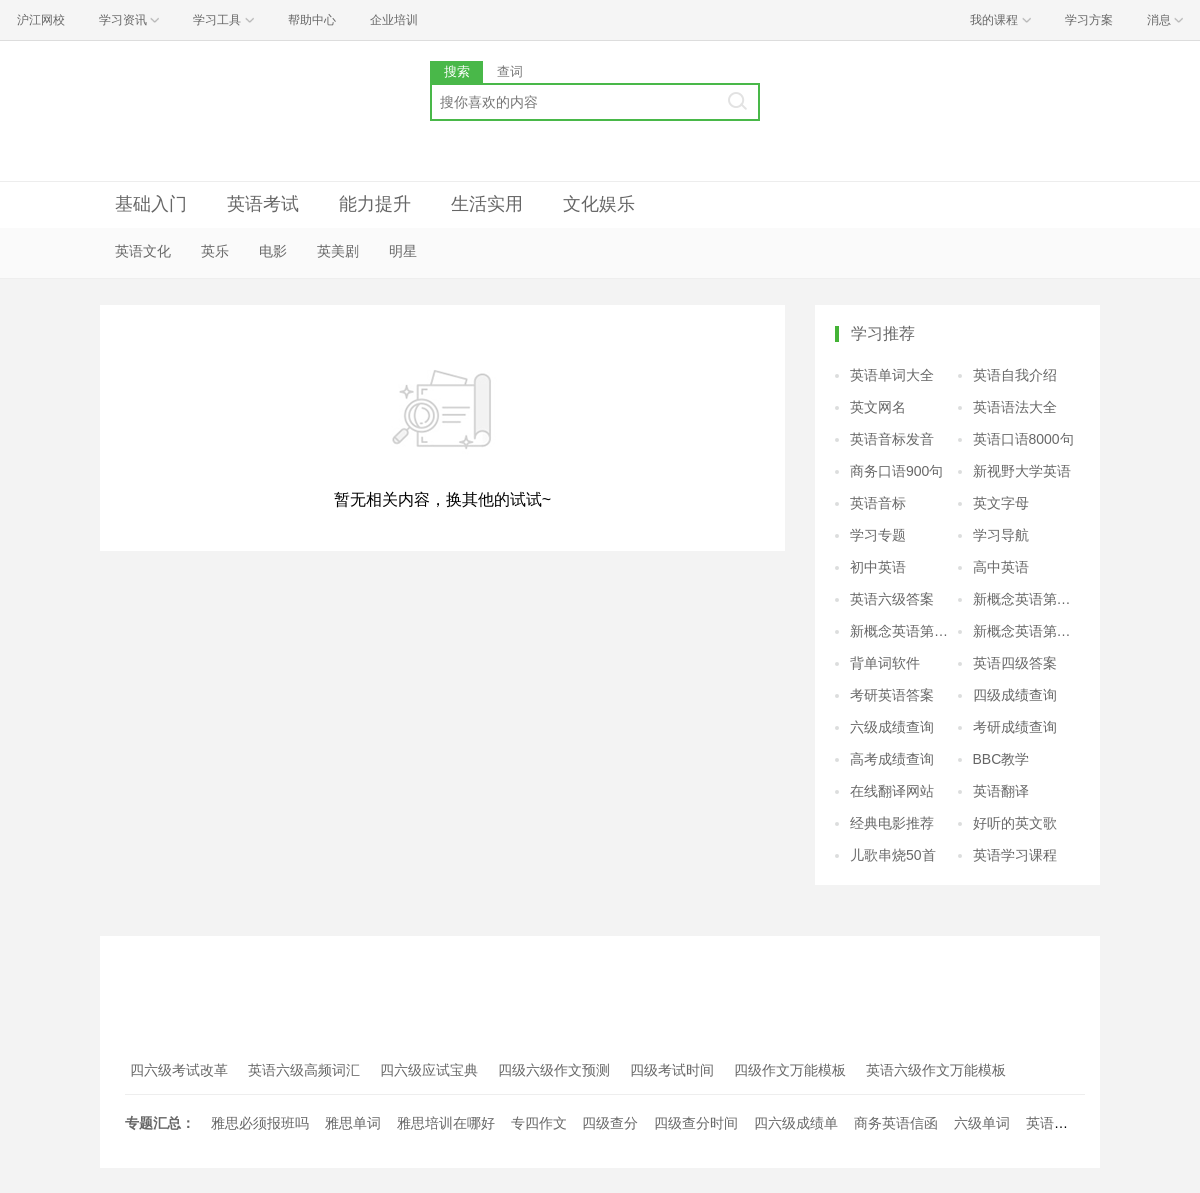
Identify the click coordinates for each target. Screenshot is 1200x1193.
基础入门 (151, 204)
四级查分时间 (696, 1123)
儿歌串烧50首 (893, 855)
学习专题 (878, 535)
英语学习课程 (1015, 855)
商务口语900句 (896, 471)
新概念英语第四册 (1027, 631)
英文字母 (1001, 503)
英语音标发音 (892, 439)
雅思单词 (353, 1123)
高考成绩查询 (892, 759)
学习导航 (1001, 535)
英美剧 (338, 251)
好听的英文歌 (1015, 823)
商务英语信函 (896, 1123)
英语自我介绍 (1015, 375)
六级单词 (982, 1123)
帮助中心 (312, 20)
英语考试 (263, 204)
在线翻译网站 (892, 791)
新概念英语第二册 (1027, 599)
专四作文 (539, 1123)
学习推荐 (883, 333)
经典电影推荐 (892, 823)
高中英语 (1001, 567)
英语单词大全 (892, 375)
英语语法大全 (1015, 407)
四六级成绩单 (796, 1123)
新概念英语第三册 (904, 631)
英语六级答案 (892, 599)
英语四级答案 (1015, 663)
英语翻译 (1001, 791)
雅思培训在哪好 (446, 1123)
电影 (273, 251)
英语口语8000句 (1023, 439)
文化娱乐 (599, 204)
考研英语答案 (892, 695)
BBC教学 (1001, 759)
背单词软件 (885, 663)
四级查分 (610, 1123)
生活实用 (487, 204)
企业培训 (394, 20)
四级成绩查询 (1015, 695)
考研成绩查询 (1015, 727)
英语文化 (143, 251)
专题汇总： (160, 1123)
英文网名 (878, 407)
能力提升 (375, 204)
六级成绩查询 (892, 727)
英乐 (215, 251)
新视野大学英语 (1022, 471)
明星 (403, 251)
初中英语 (878, 567)
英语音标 (878, 503)
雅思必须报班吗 (260, 1123)
